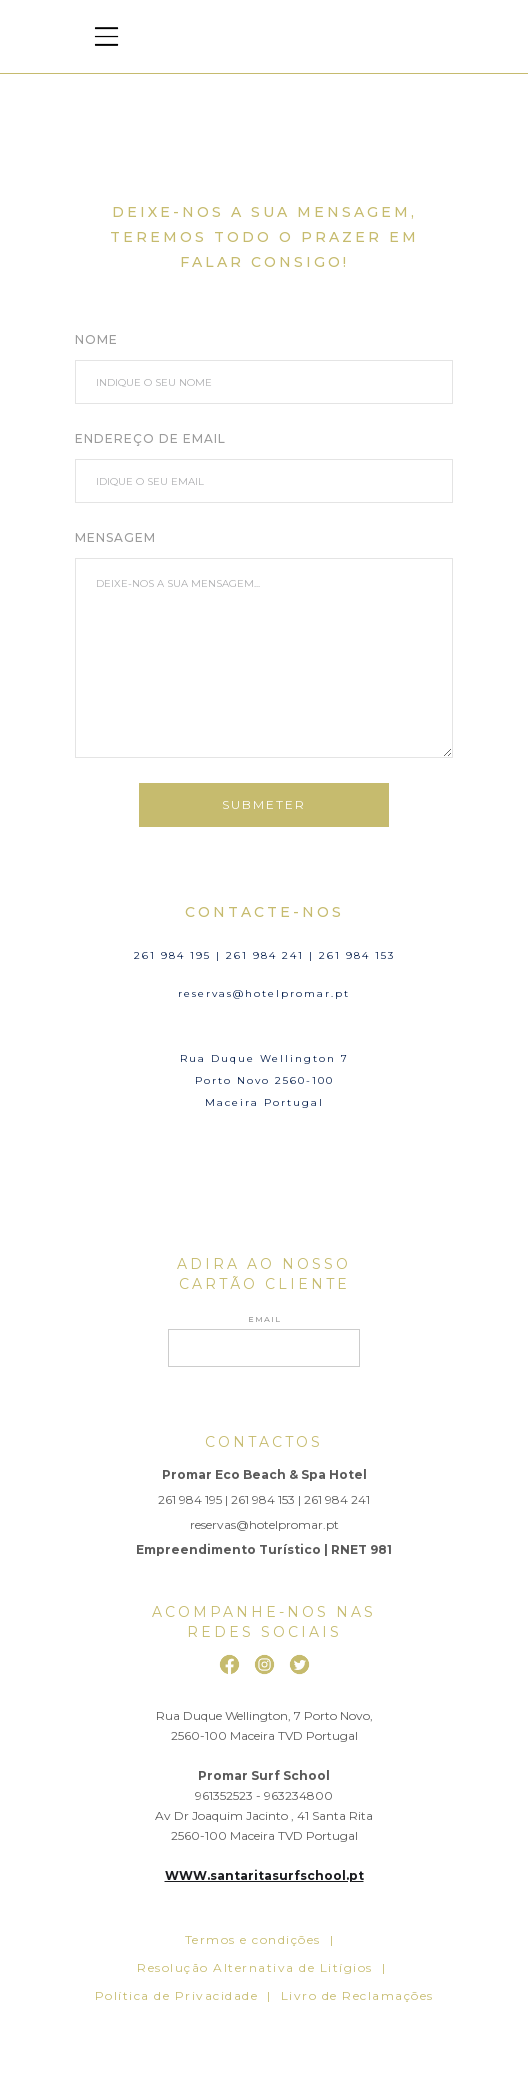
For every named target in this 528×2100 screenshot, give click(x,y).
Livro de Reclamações (357, 1995)
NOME (96, 339)
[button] (106, 36)
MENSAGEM (115, 537)
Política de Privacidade (177, 1995)
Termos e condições (253, 1939)
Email (264, 1319)
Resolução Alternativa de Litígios (255, 1967)
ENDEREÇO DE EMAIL (150, 438)
